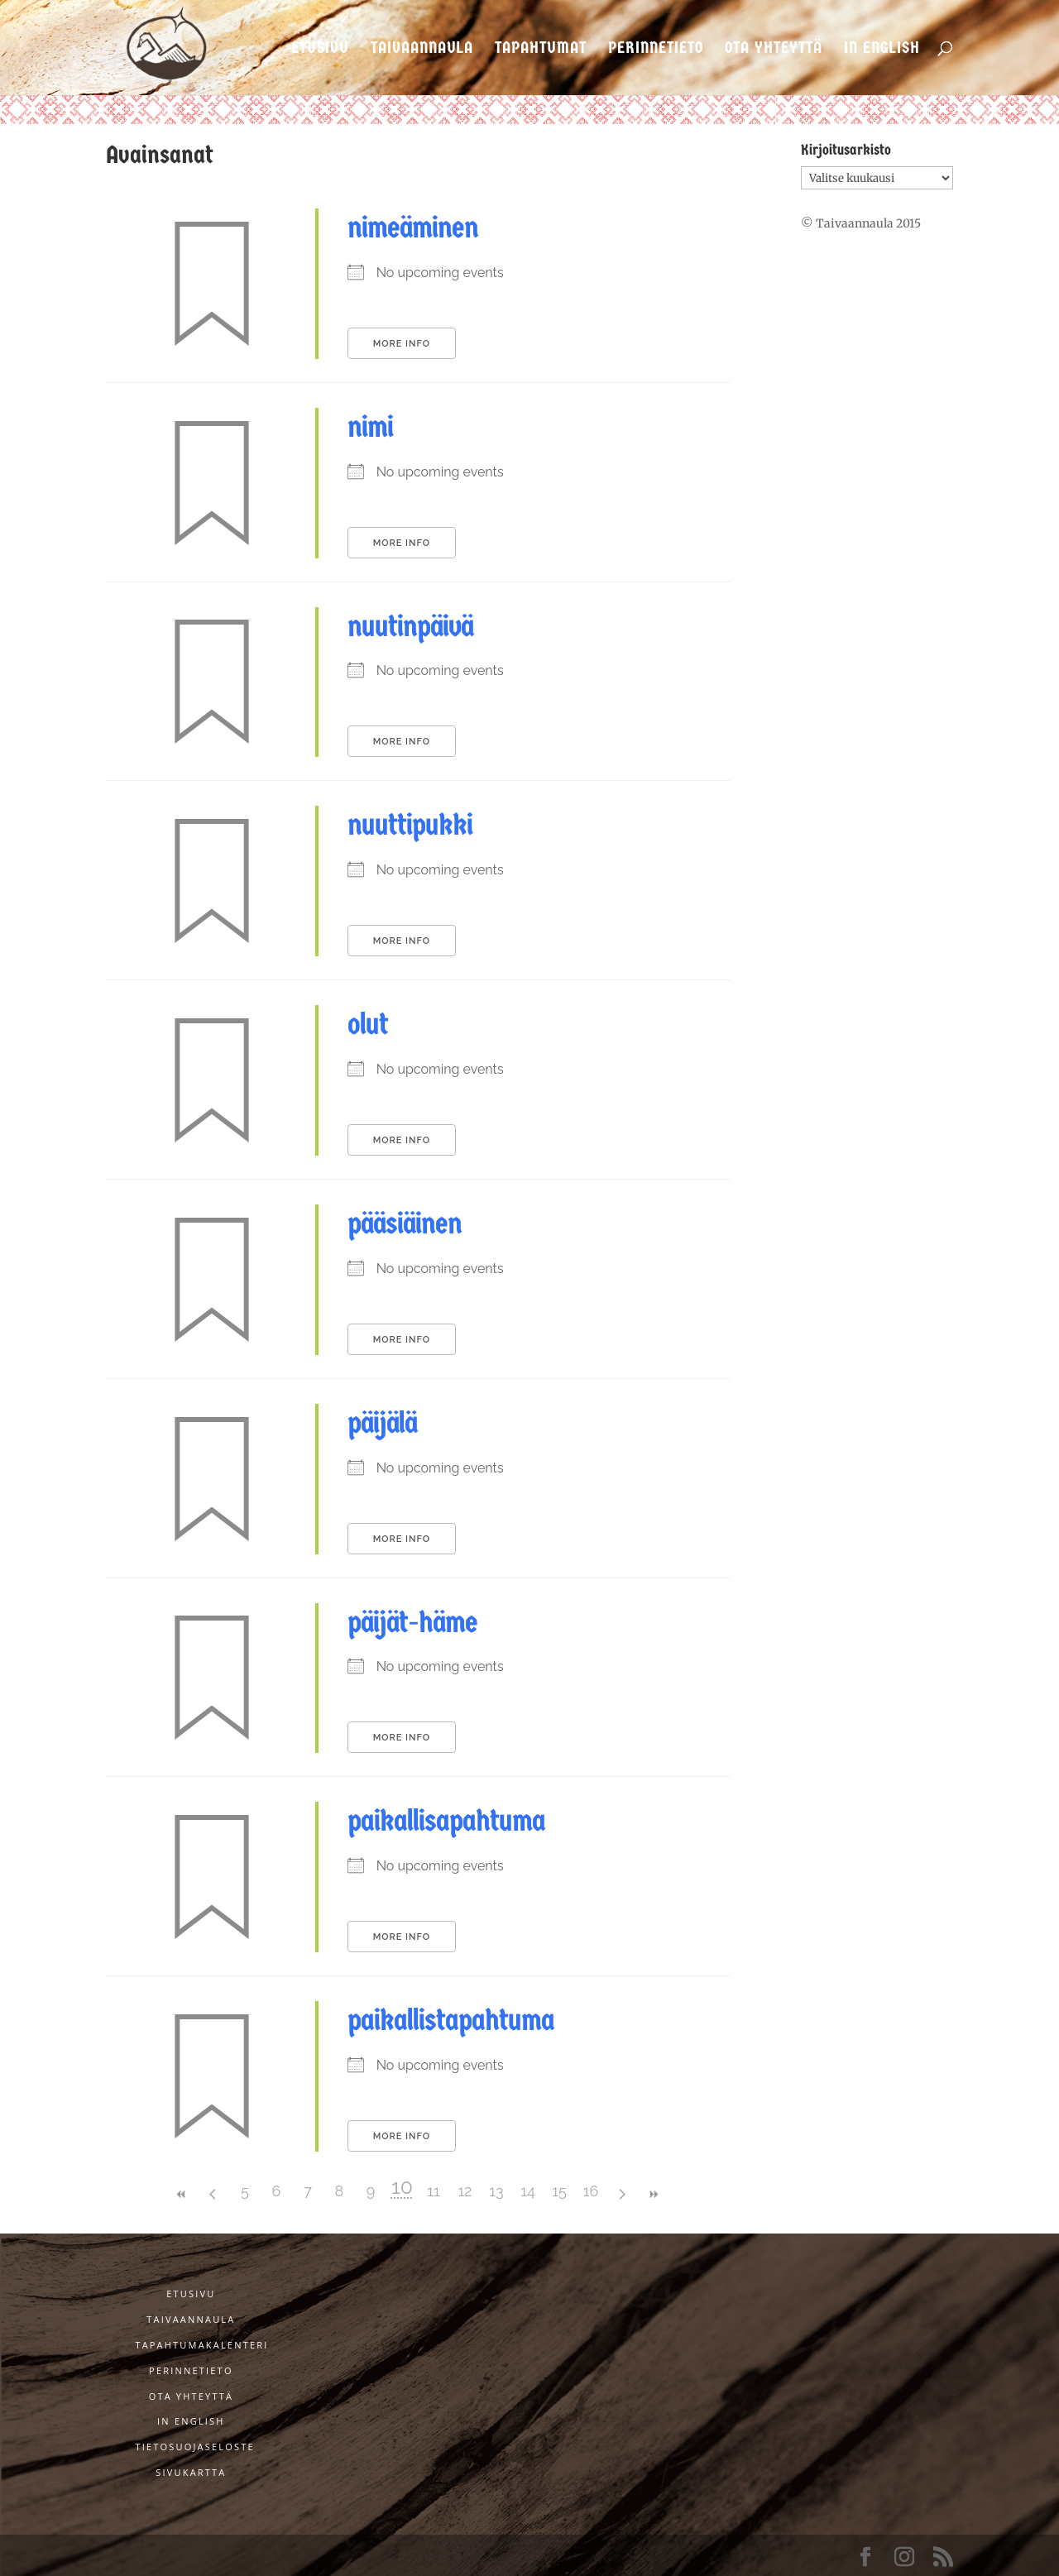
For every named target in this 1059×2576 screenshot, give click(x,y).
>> (653, 2194)
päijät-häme (412, 1622)
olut (367, 1024)
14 (527, 2191)
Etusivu (320, 49)
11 (433, 2191)
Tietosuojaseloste (194, 2446)
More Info (401, 343)
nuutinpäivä (410, 626)
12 (465, 2191)
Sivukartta (191, 2472)
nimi (370, 426)
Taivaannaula (422, 49)
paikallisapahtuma (446, 1820)
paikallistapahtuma (450, 2020)
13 (496, 2191)
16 (591, 2191)
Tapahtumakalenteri (201, 2345)
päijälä (382, 1422)
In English (882, 49)
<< (182, 2194)
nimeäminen (412, 227)
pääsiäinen (404, 1223)
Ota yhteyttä (773, 49)
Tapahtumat (541, 49)
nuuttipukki (409, 824)
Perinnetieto (655, 49)
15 (559, 2191)
